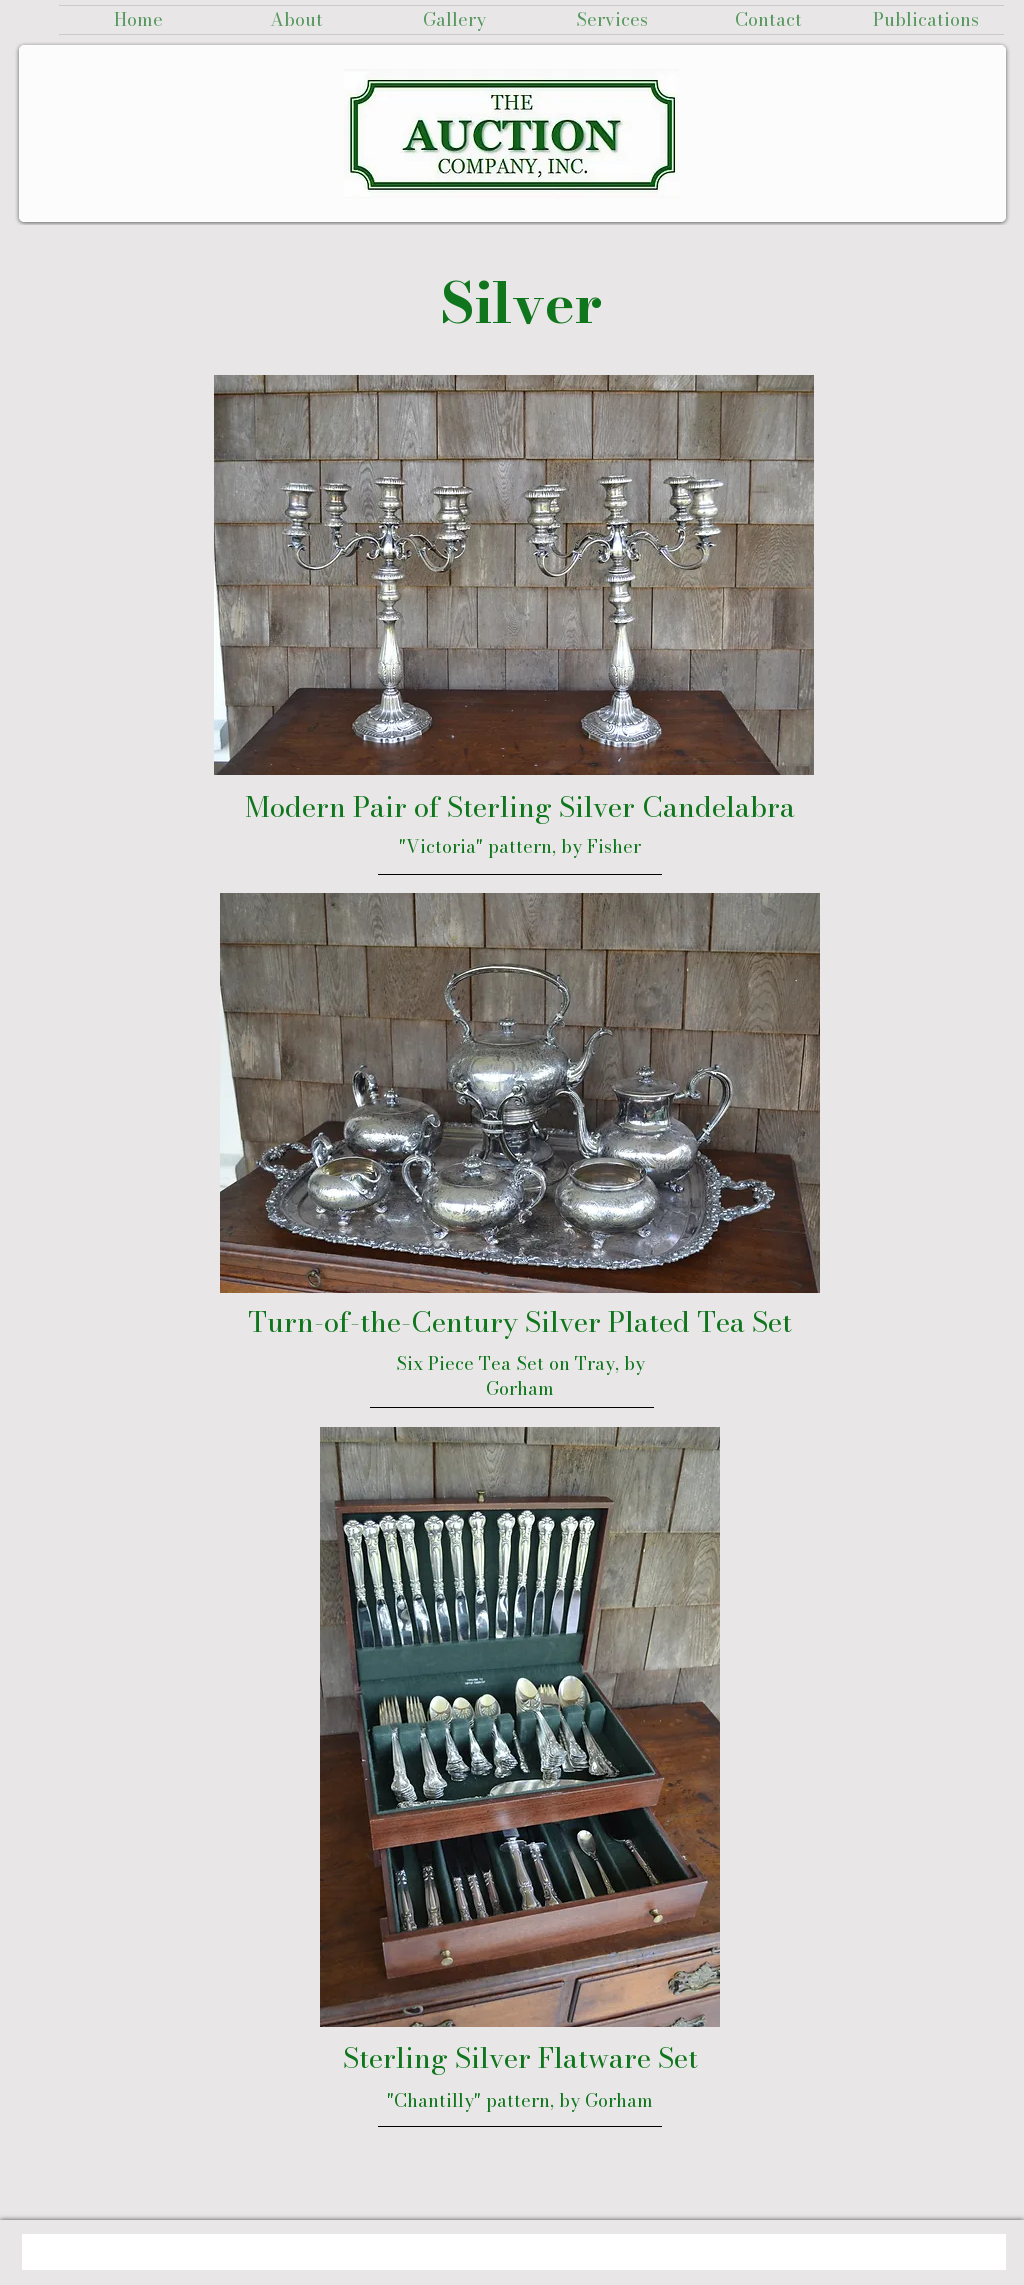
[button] (454, 20)
